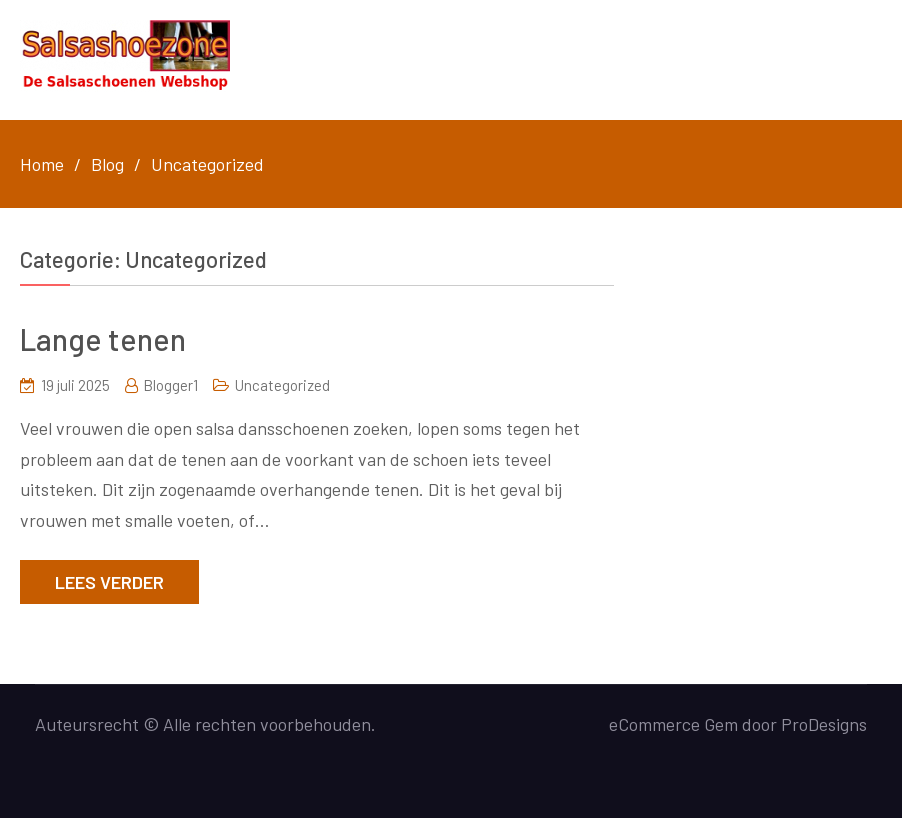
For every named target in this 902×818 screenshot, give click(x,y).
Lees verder (109, 582)
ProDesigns (824, 724)
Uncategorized (282, 385)
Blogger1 (170, 385)
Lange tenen (103, 339)
